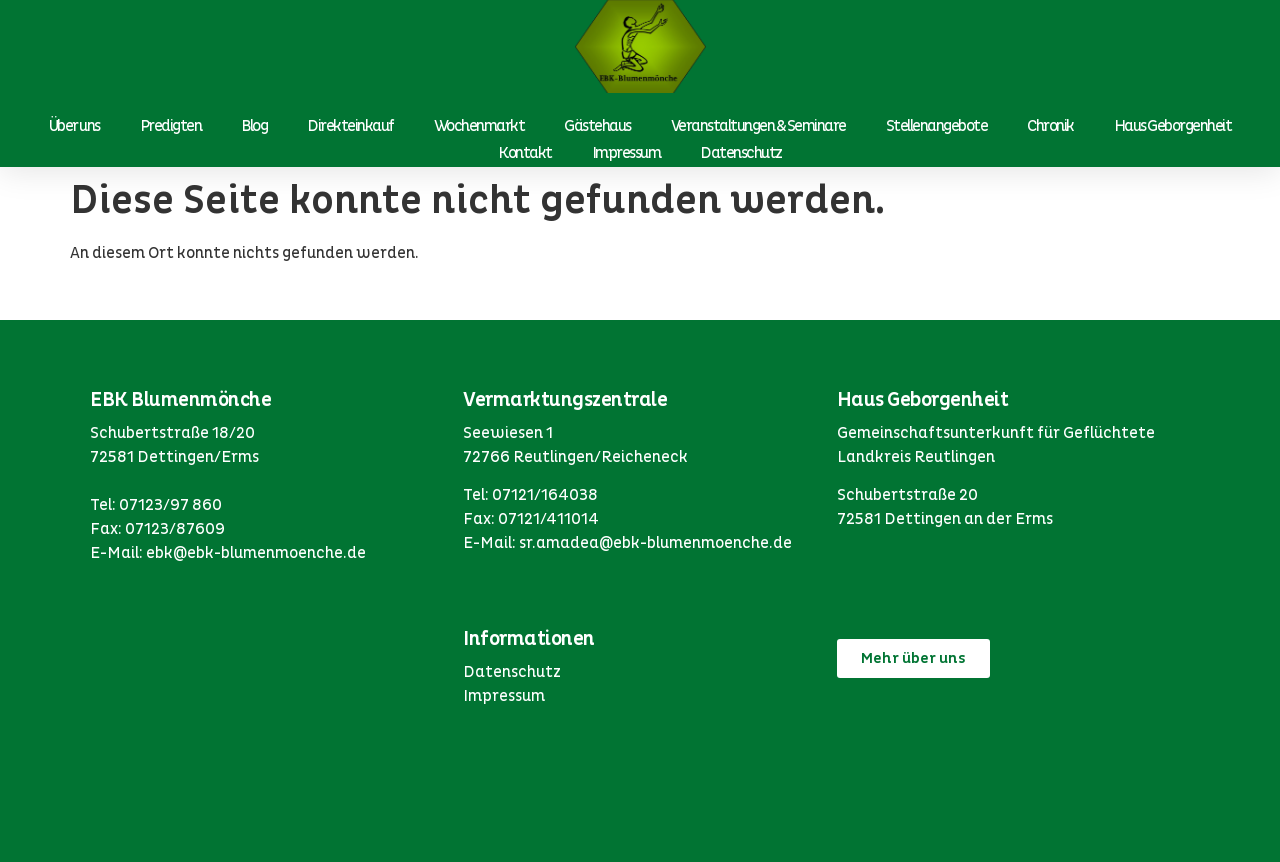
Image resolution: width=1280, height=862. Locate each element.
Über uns (74, 126)
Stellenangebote (937, 126)
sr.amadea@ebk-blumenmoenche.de (655, 543)
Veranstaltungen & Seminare (758, 126)
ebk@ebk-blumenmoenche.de (256, 553)
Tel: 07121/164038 (530, 495)
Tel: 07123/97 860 (156, 505)
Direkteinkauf (350, 126)
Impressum (626, 153)
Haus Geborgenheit (1173, 126)
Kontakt (525, 153)
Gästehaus (597, 126)
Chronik (1050, 126)
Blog (254, 126)
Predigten (171, 126)
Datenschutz (741, 153)
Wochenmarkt (479, 126)
